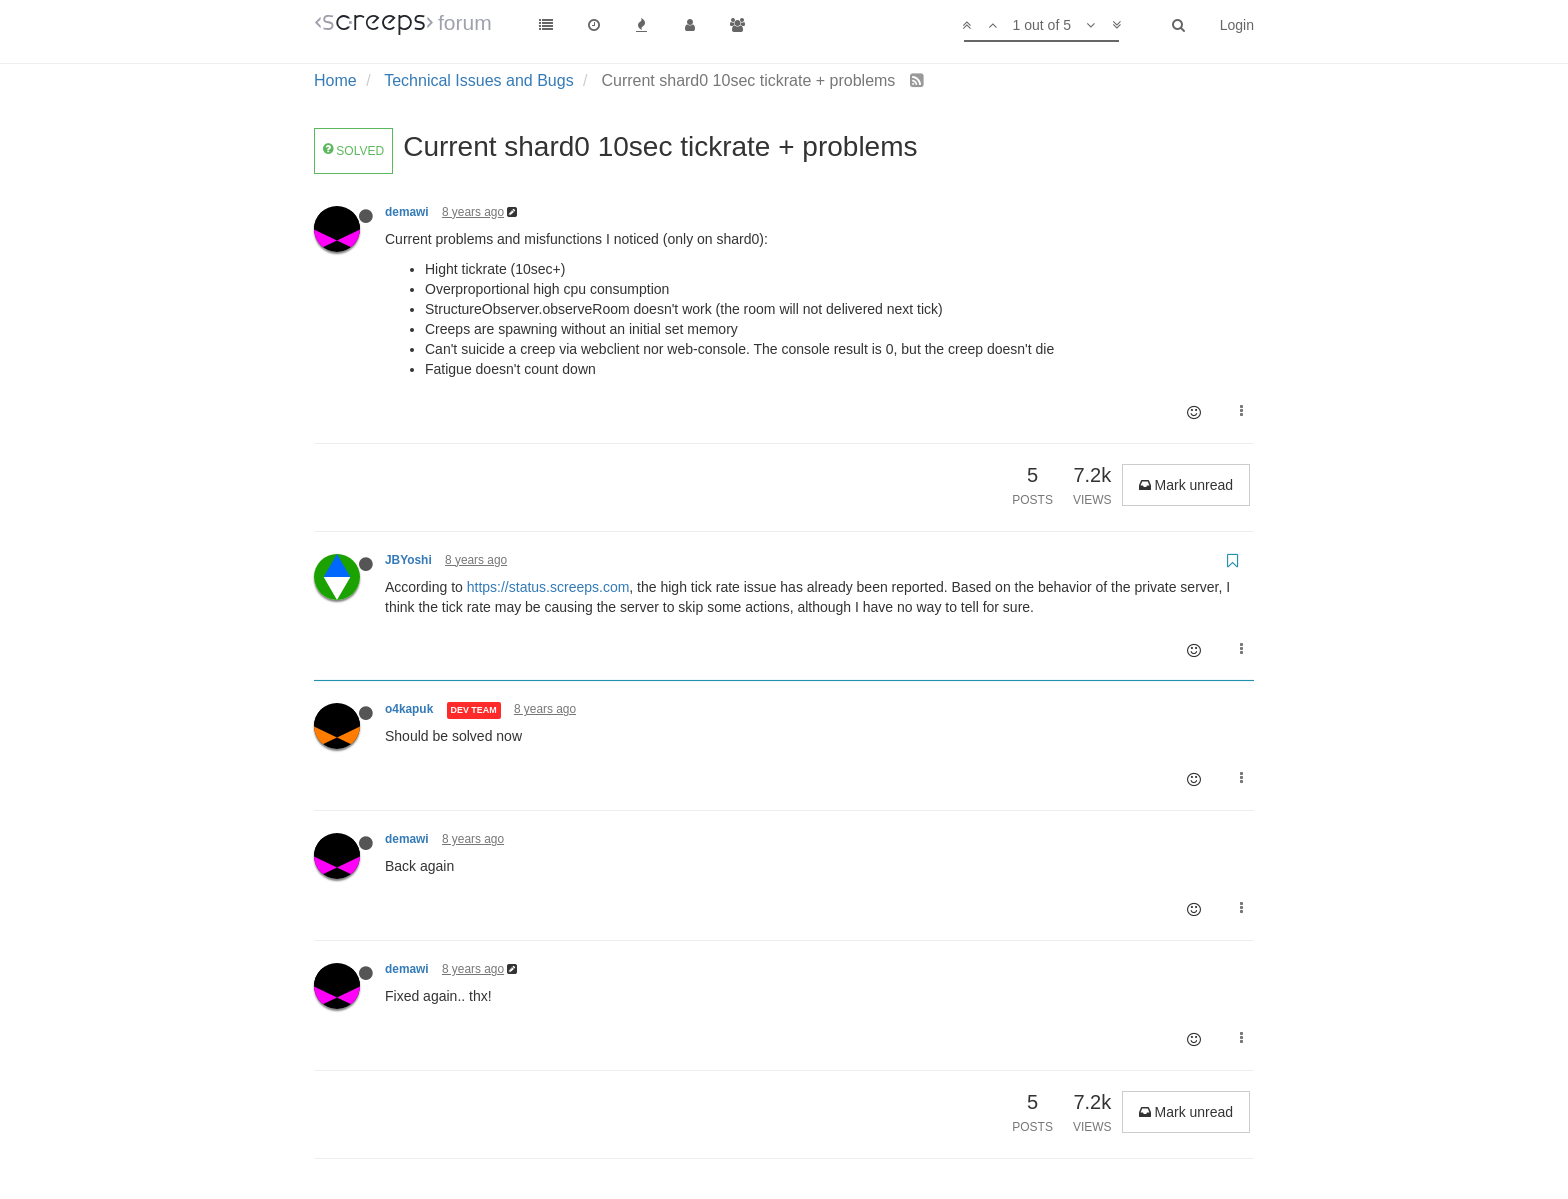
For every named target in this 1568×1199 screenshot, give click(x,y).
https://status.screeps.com (548, 587)
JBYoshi (408, 560)
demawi (407, 212)
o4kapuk (409, 709)
